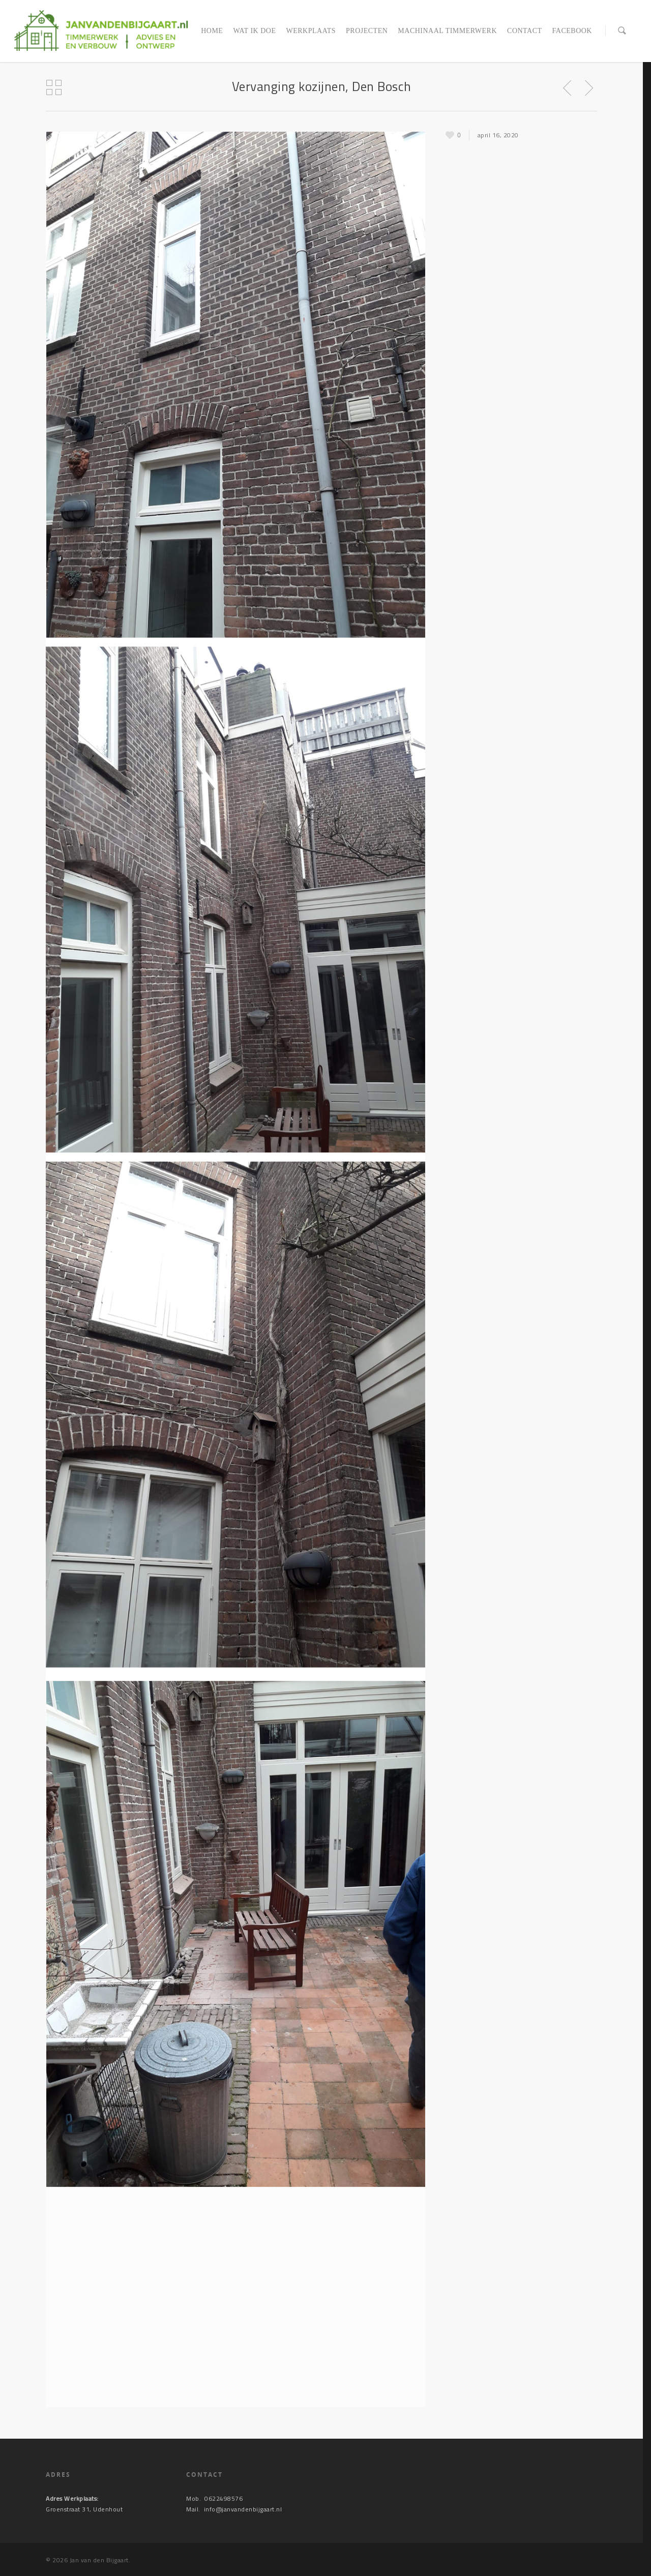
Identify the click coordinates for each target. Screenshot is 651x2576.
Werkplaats (311, 31)
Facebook (572, 31)
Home (212, 31)
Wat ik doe (254, 31)
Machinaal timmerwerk (447, 31)
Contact (524, 31)
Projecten (367, 31)
